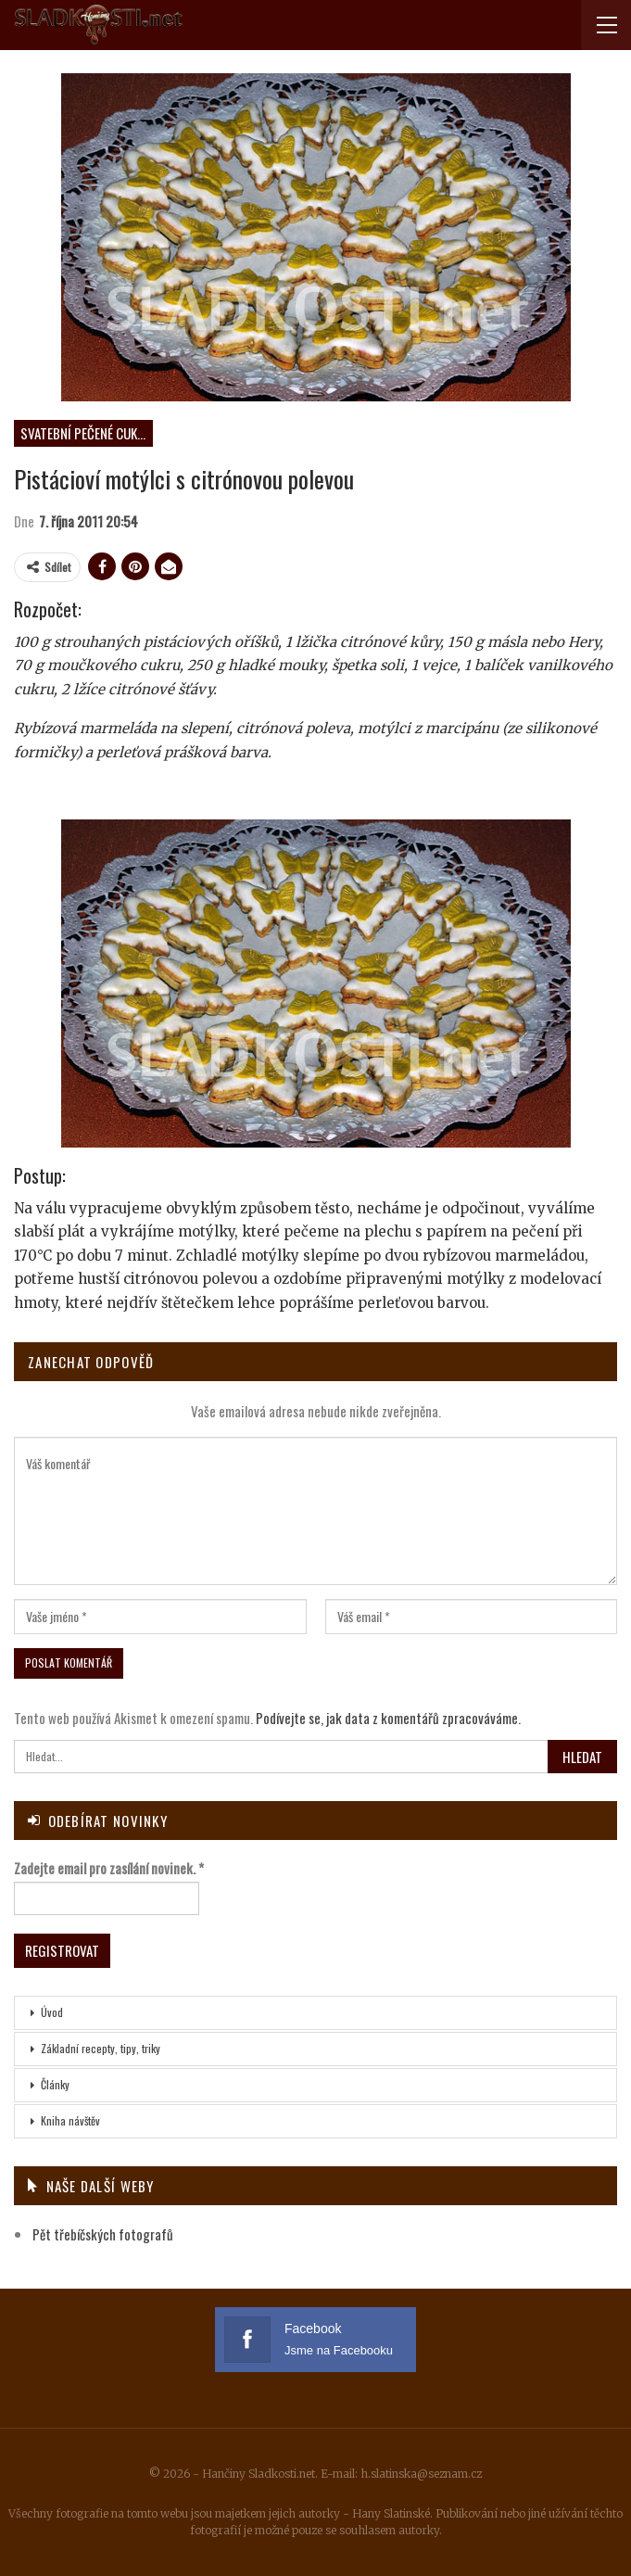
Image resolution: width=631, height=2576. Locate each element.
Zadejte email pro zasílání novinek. (109, 1868)
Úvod (52, 2012)
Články (55, 2084)
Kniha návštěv (70, 2120)
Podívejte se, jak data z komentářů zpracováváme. (388, 1717)
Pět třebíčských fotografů (102, 2234)
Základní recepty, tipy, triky (100, 2048)
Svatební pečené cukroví (86, 433)
